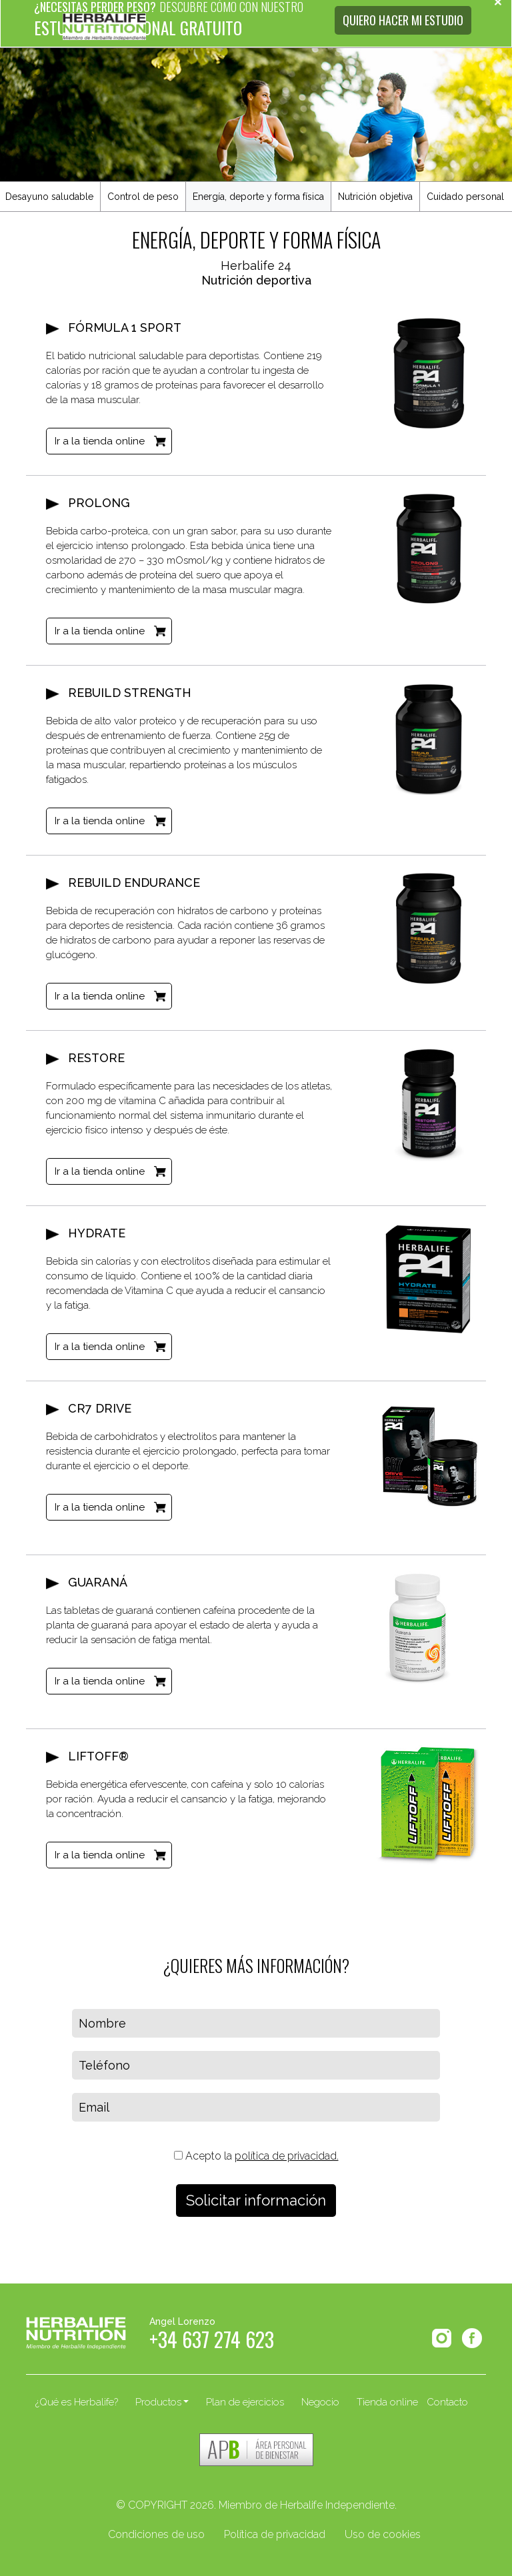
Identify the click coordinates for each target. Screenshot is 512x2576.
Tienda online (387, 2402)
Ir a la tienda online (100, 441)
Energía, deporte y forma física (258, 196)
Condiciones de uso (156, 2534)
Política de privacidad (274, 2534)
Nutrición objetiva (375, 196)
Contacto (447, 2402)
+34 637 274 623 (211, 2342)
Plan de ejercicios (245, 2402)
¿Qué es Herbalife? (76, 2402)
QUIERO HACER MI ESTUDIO (403, 20)
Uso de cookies (383, 2534)
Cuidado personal (465, 196)
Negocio (320, 2402)
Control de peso (143, 196)
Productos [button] (158, 2402)
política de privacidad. (287, 2156)
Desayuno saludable (49, 196)
